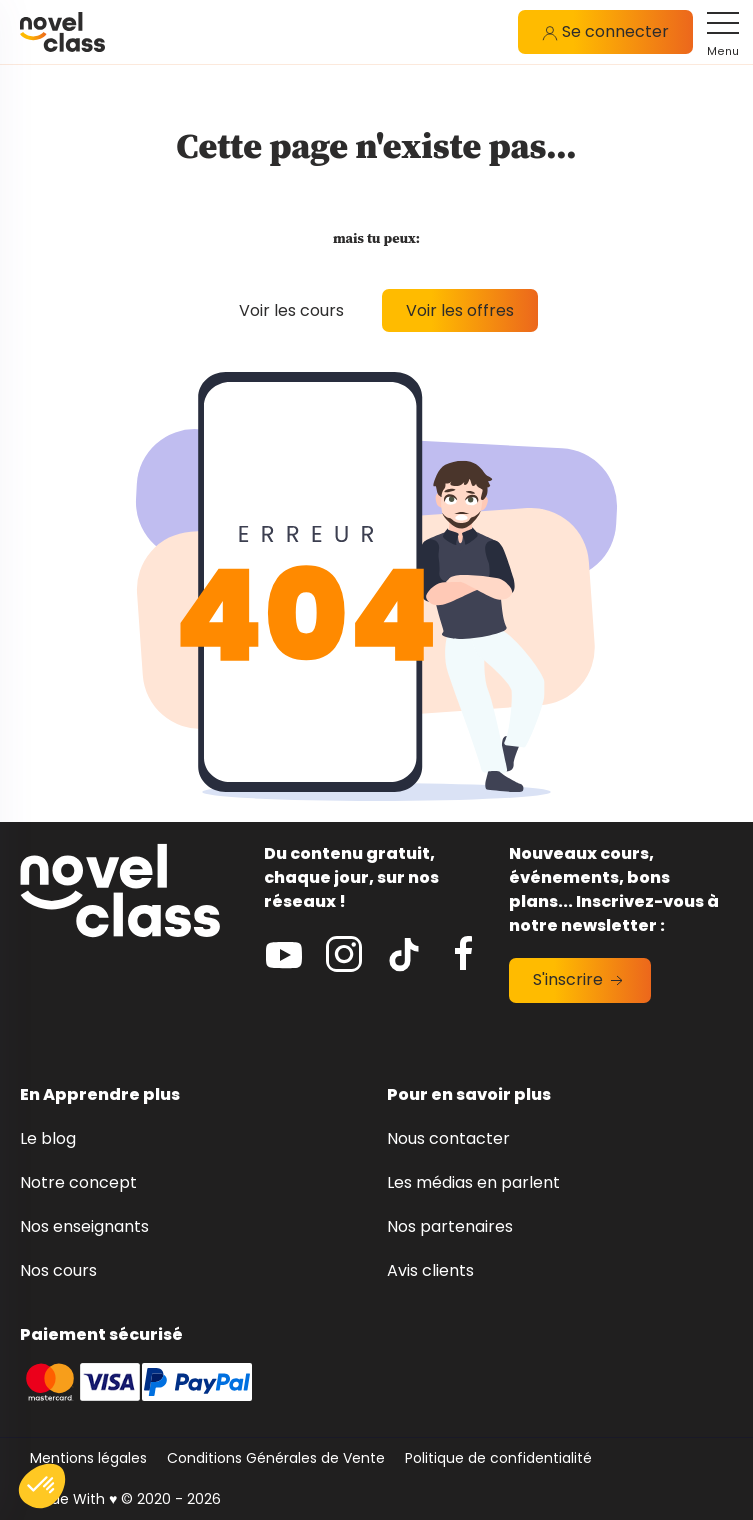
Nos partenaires (450, 1226)
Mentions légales (88, 1458)
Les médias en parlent (473, 1182)
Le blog (48, 1138)
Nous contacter (448, 1138)
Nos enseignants (84, 1226)
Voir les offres (460, 310)
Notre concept (78, 1182)
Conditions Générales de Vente (276, 1458)
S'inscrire (580, 979)
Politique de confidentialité (498, 1458)
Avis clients (430, 1270)
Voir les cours (291, 310)
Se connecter (605, 31)
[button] (42, 1486)
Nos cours (58, 1270)
